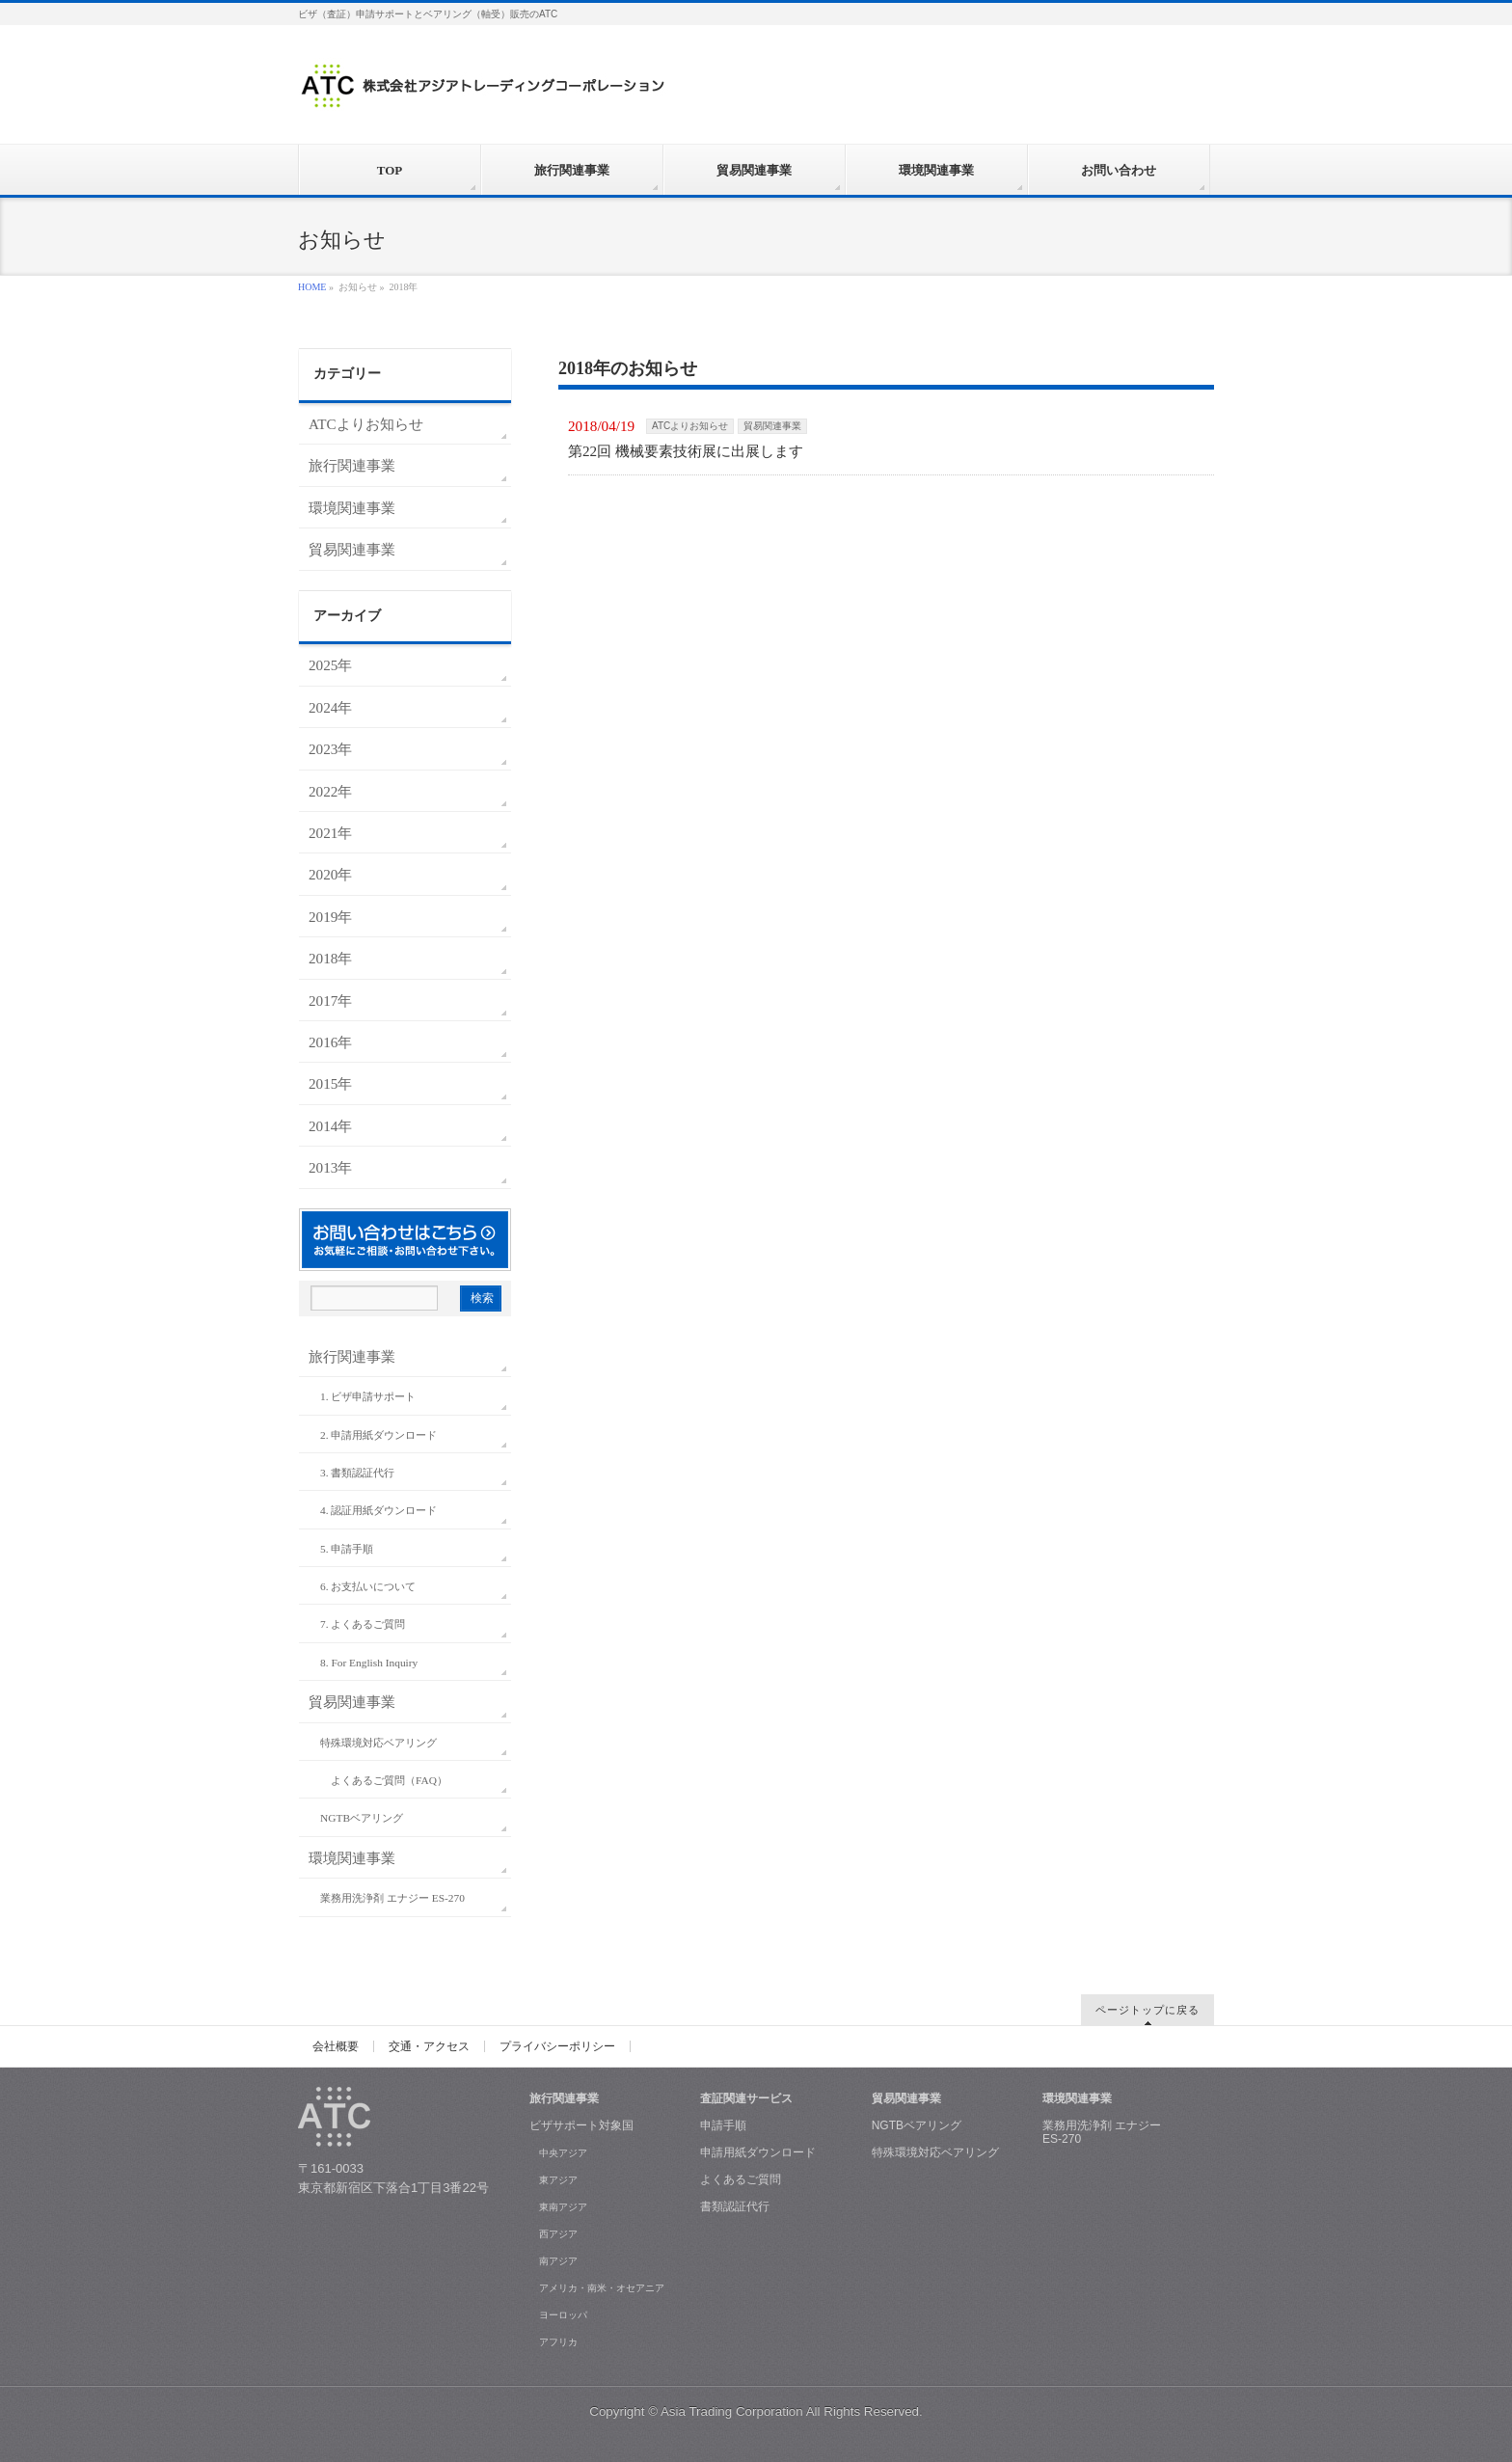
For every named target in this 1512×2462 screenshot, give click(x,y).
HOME (312, 287)
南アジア (558, 2261)
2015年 (330, 1083)
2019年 (330, 916)
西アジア (558, 2234)
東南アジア (563, 2207)
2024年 (330, 707)
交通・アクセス (429, 2046)
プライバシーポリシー (557, 2046)
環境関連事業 (352, 508)
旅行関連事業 (352, 465)
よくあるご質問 (740, 2179)
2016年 (330, 1042)
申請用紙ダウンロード (758, 2152)
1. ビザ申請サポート (368, 1396)
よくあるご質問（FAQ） (389, 1780)
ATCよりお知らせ (690, 425)
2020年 (330, 874)
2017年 (330, 1000)
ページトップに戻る (1147, 2009)
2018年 (330, 958)
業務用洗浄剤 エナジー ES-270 (392, 1898)
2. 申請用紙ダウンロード (378, 1435)
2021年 (330, 833)
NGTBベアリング (361, 1818)
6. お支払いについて (368, 1586)
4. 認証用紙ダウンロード (378, 1510)
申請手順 (723, 2125)
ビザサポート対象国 (581, 2125)
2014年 (330, 1126)
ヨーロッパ (563, 2315)
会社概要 (335, 2046)
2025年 (330, 665)
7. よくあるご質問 (362, 1624)
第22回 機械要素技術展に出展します (685, 451)
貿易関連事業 (772, 425)
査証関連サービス (746, 2098)
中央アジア (563, 2153)
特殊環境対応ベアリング (378, 1742)
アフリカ (558, 2342)
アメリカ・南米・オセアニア (601, 2288)
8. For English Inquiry (369, 1662)
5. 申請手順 (346, 1549)
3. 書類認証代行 (357, 1472)
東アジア (558, 2180)
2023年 (330, 749)
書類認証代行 (735, 2206)
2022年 (330, 791)
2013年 (330, 1167)
